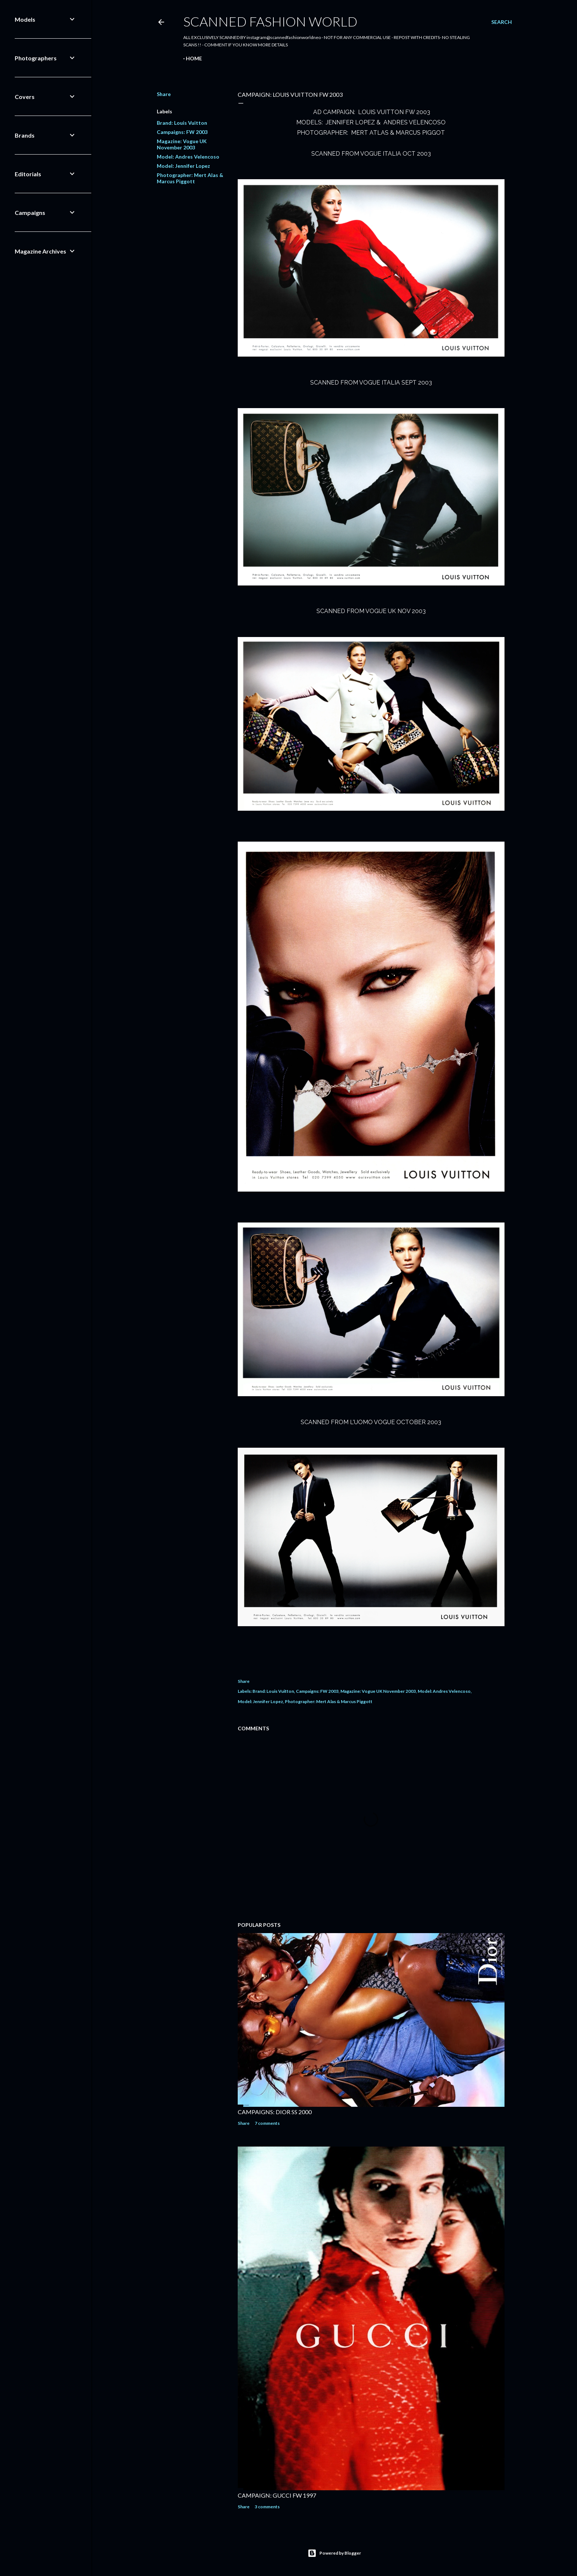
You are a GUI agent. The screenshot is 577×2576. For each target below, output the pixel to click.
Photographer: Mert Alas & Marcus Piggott (190, 178)
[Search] (501, 22)
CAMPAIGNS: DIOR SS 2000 (275, 2111)
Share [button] (164, 94)
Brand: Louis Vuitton (182, 123)
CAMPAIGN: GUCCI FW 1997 (277, 2495)
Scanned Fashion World (270, 21)
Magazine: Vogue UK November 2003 (182, 144)
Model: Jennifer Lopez (183, 166)
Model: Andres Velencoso (188, 156)
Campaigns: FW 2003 (182, 132)
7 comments (267, 2123)
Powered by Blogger (334, 2553)
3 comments (267, 2506)
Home (194, 58)
